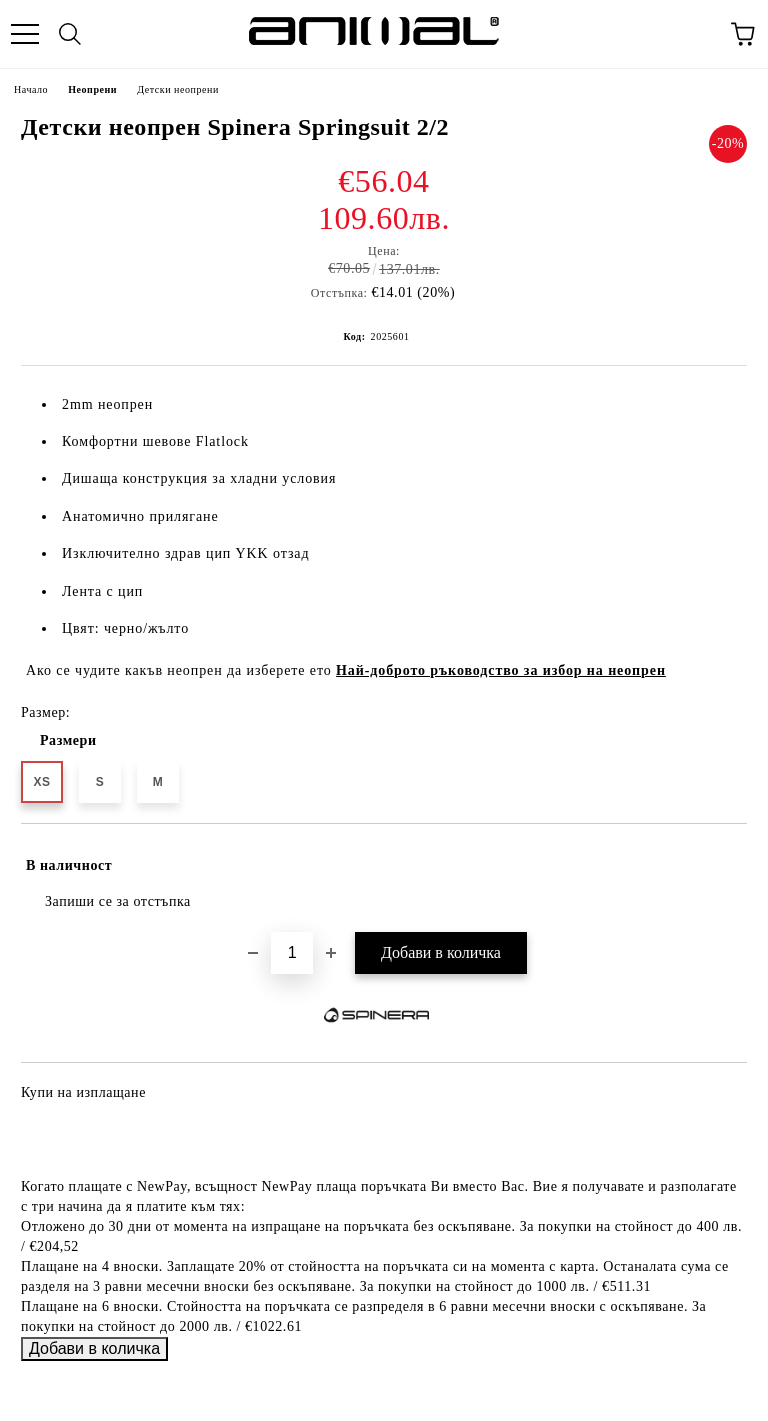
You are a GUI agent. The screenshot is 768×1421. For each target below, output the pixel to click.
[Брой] (292, 953)
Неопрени (92, 89)
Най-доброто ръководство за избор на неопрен (501, 670)
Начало (31, 89)
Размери (68, 740)
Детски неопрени (178, 89)
